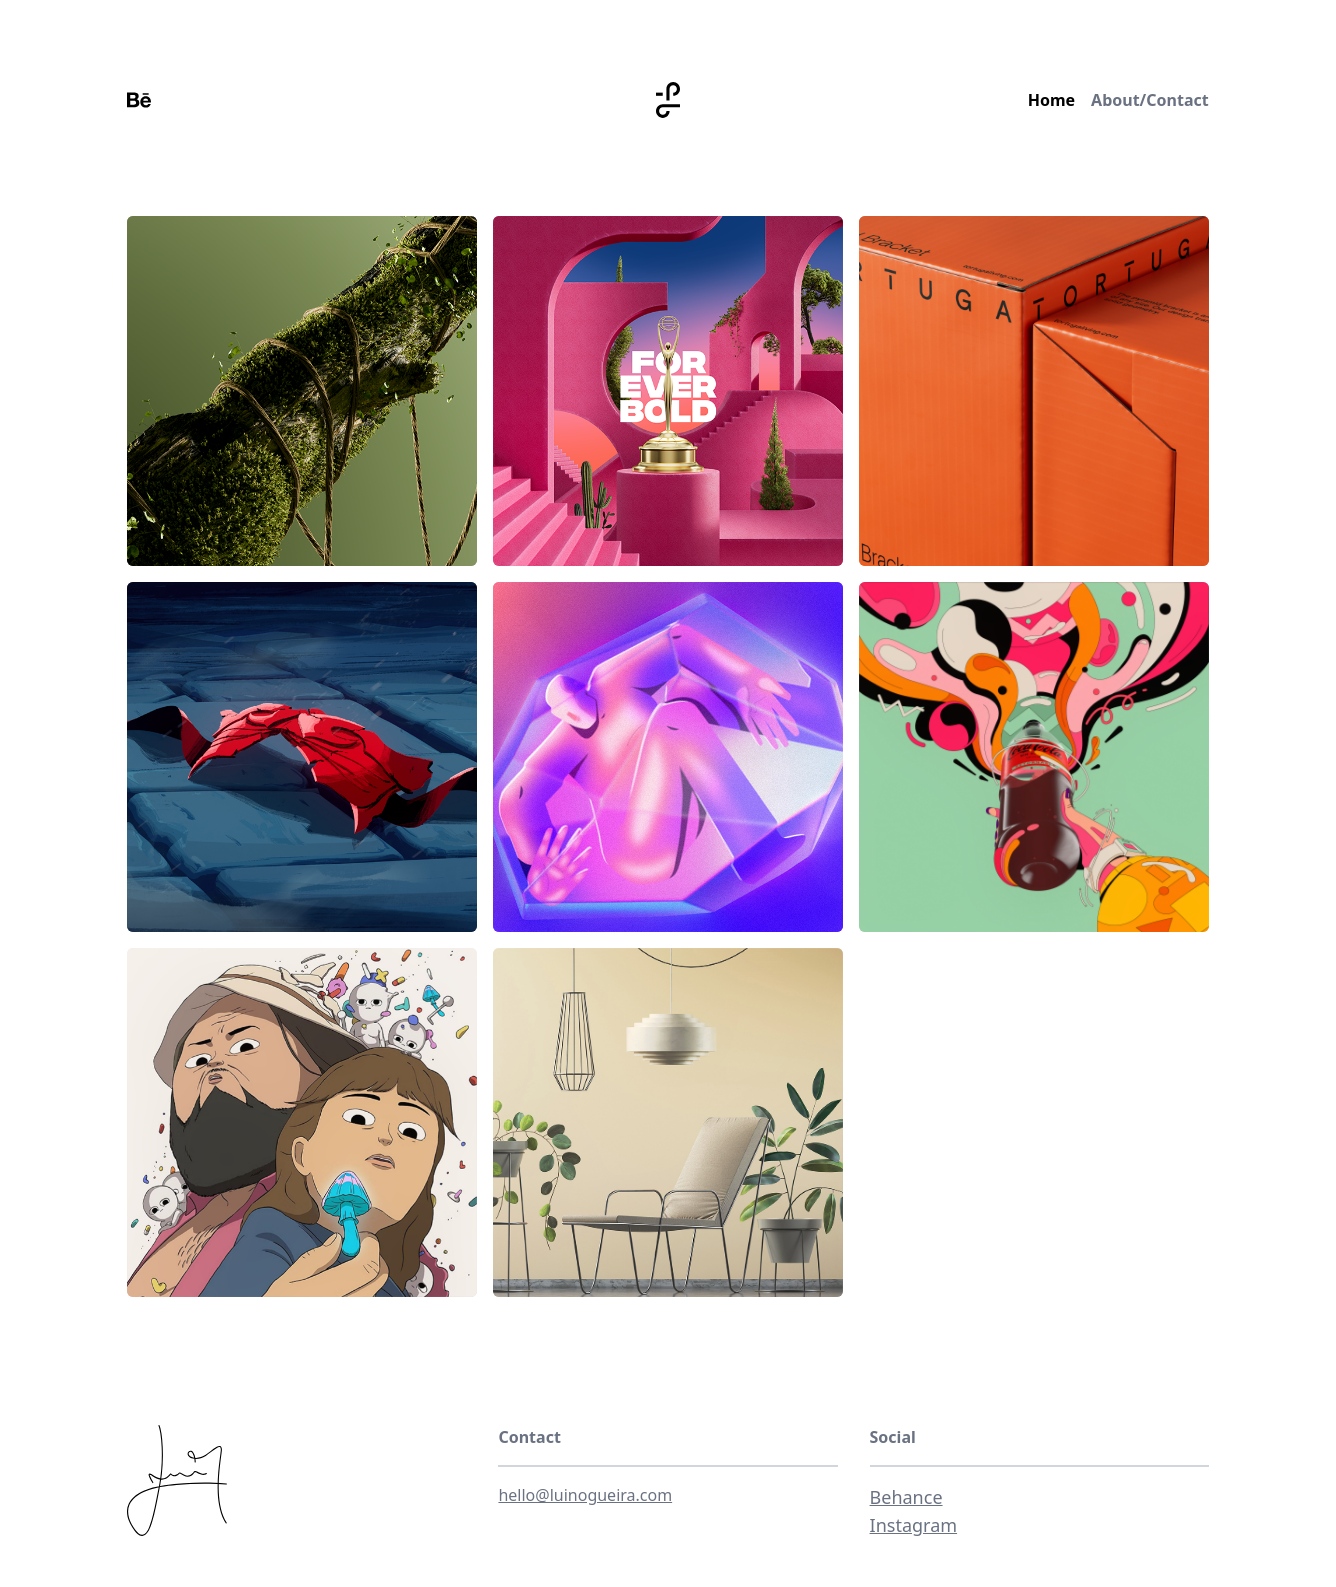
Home (1051, 100)
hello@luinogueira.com (585, 1495)
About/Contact (1150, 100)
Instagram (914, 1525)
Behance (906, 1497)
